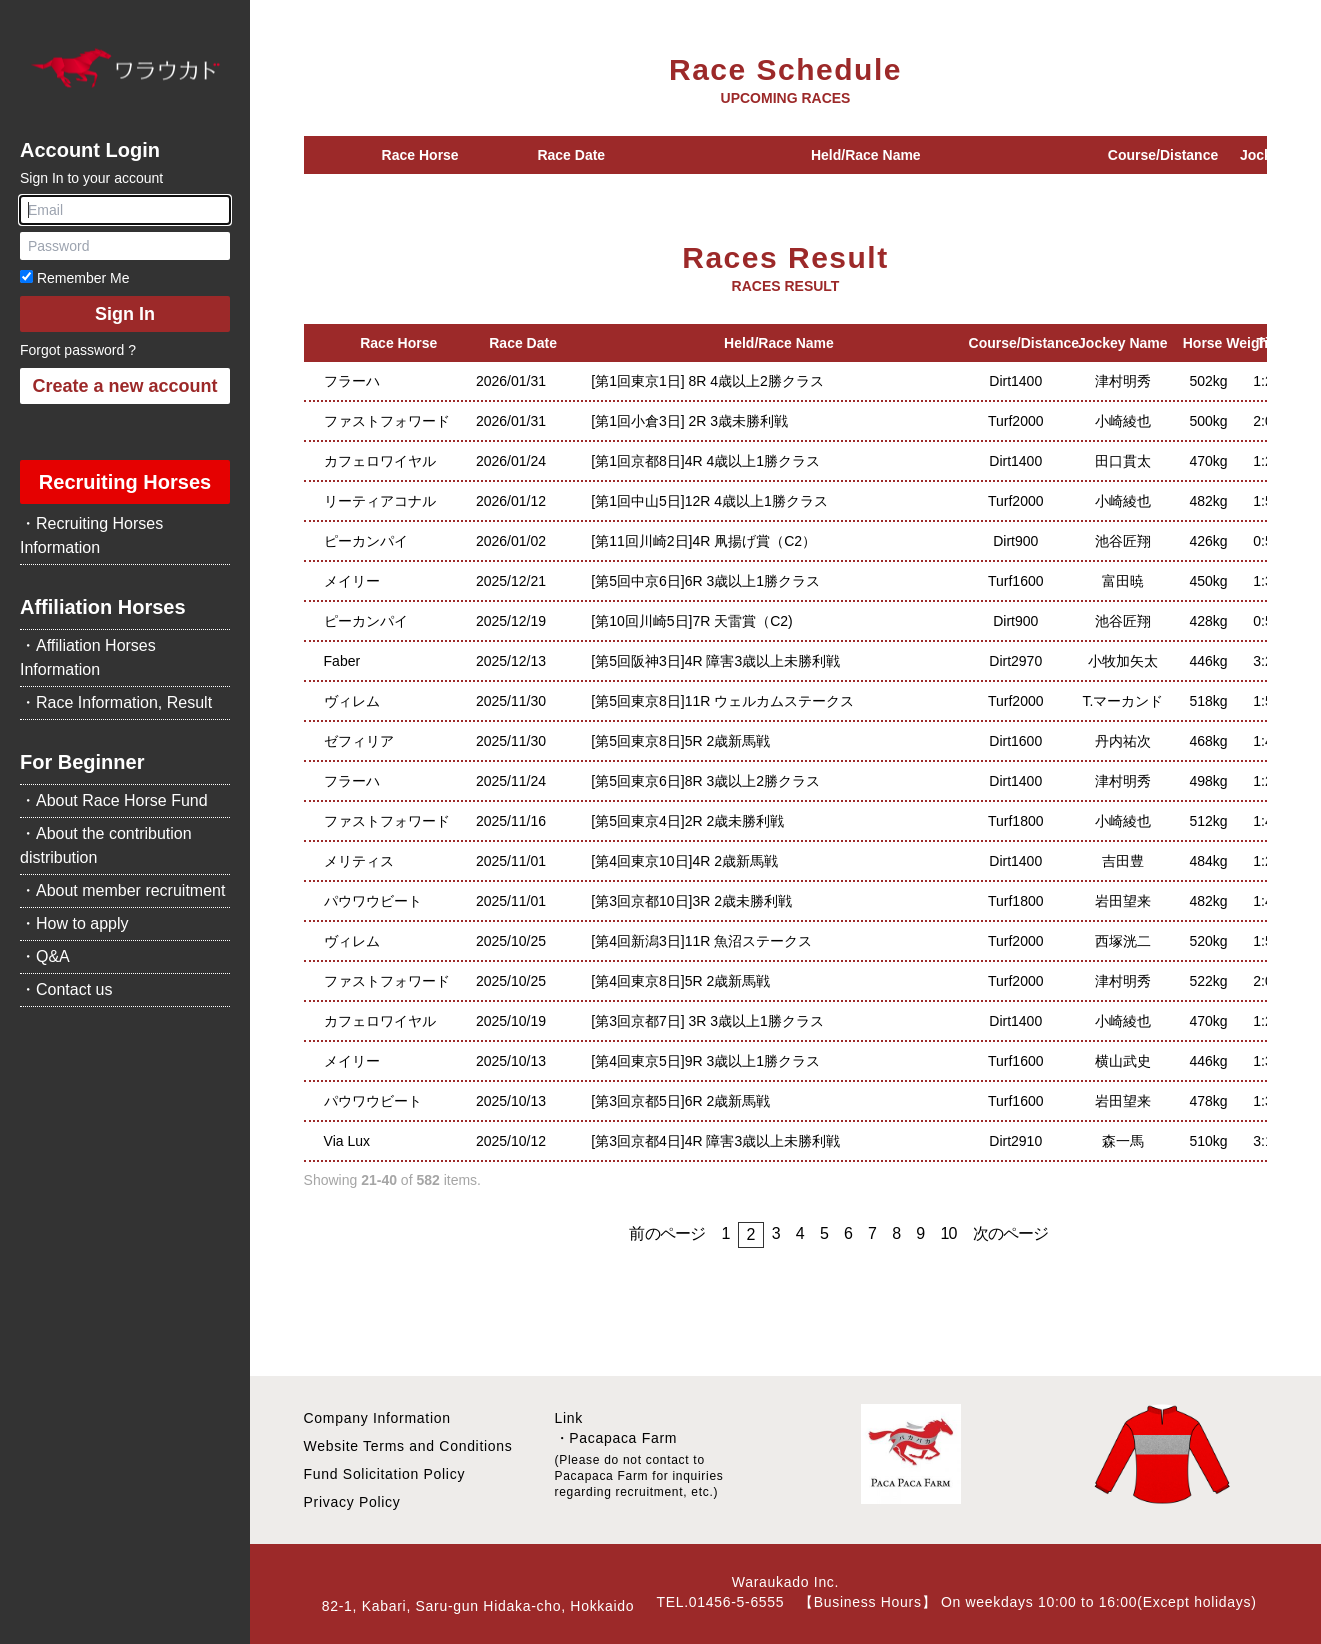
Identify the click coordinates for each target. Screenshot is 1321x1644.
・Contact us (66, 989)
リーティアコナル (380, 501)
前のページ (667, 1233)
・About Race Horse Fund (114, 800)
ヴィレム (352, 701)
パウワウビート (373, 901)
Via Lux (347, 1141)
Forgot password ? (78, 350)
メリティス (359, 861)
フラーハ (352, 381)
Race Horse (420, 155)
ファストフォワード (387, 421)
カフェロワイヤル (380, 461)
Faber (342, 661)
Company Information (377, 1418)
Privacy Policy (352, 1502)
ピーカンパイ (366, 541)
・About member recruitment (122, 890)
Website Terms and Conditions (408, 1446)
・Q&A (45, 956)
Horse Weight (1228, 343)
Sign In (125, 314)
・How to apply (74, 923)
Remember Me (74, 278)
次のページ (1011, 1233)
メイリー (352, 581)
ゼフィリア (359, 741)
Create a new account (124, 386)
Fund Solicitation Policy (385, 1474)
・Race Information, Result (116, 702)
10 (948, 1233)
